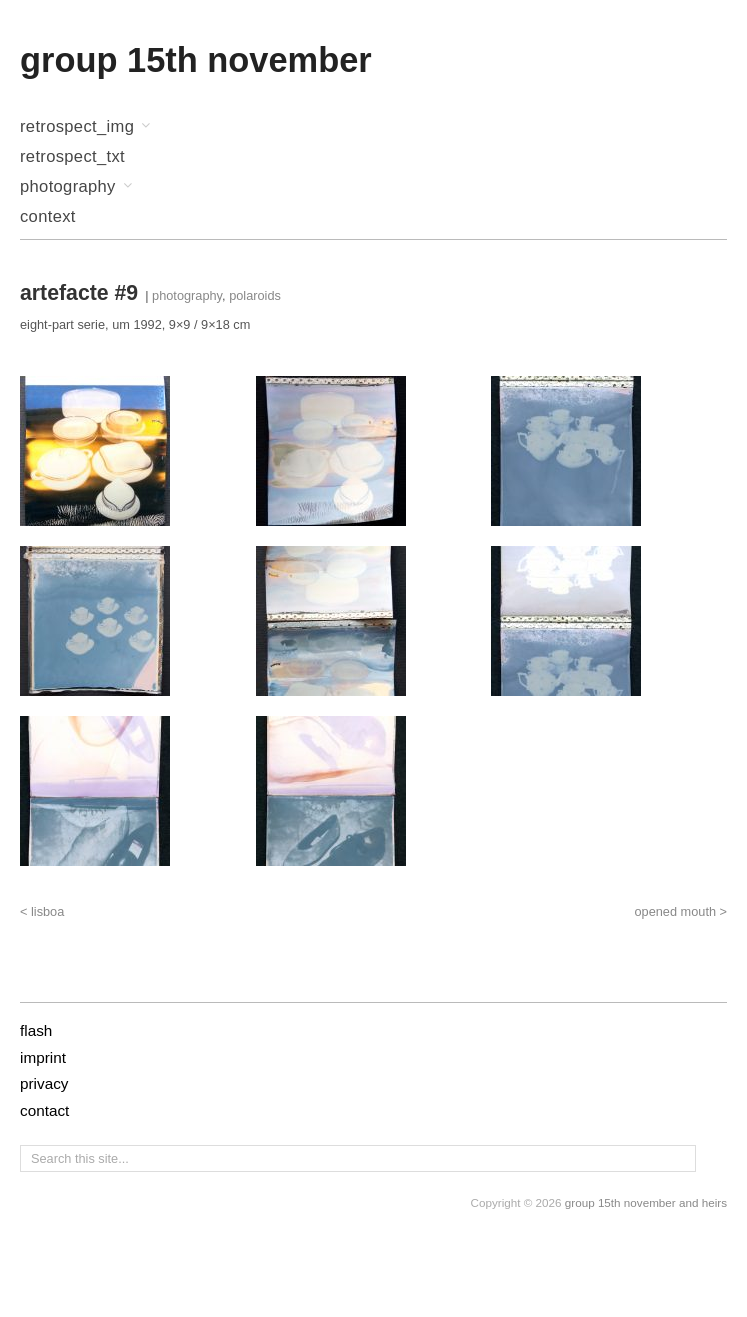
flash (36, 1030)
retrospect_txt (72, 157)
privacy (44, 1083)
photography (68, 187)
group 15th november (196, 60)
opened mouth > (680, 911)
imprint (43, 1057)
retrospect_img (77, 127)
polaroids (255, 295)
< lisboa (42, 911)
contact (44, 1110)
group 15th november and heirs (646, 1202)
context (48, 217)
